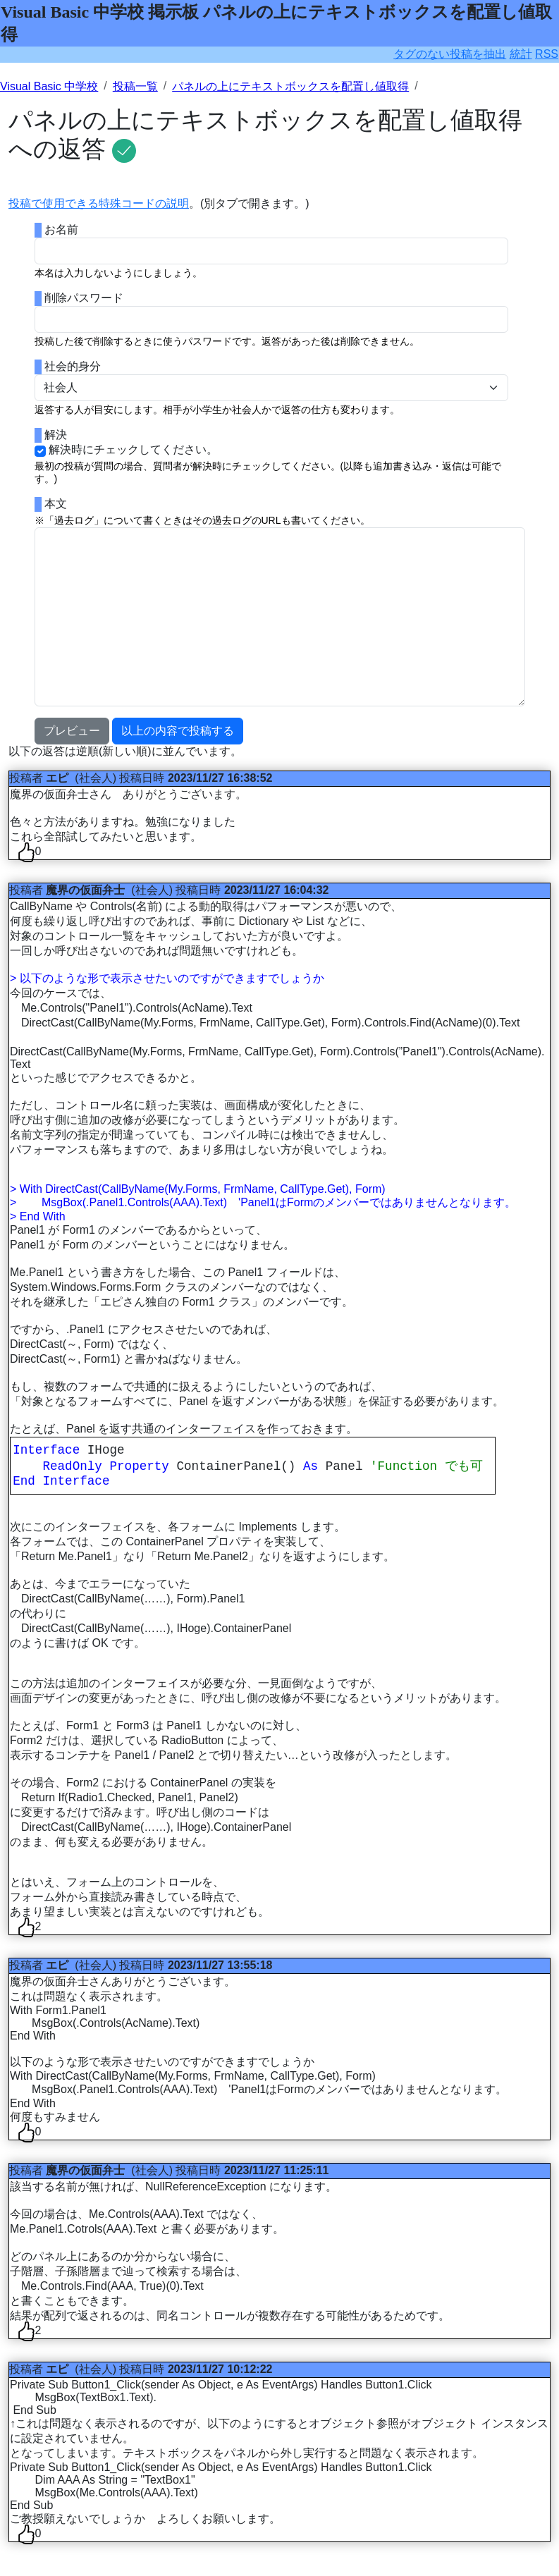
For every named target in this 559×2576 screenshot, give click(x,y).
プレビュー (72, 731)
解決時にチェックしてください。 (133, 449)
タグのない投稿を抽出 (449, 54)
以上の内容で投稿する (177, 731)
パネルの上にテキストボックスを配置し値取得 (290, 86)
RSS (546, 54)
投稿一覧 (135, 86)
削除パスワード (83, 298)
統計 (521, 54)
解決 (55, 435)
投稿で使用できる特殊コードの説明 (98, 203)
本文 (55, 504)
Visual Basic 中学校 (49, 86)
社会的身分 (72, 366)
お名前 (61, 229)
